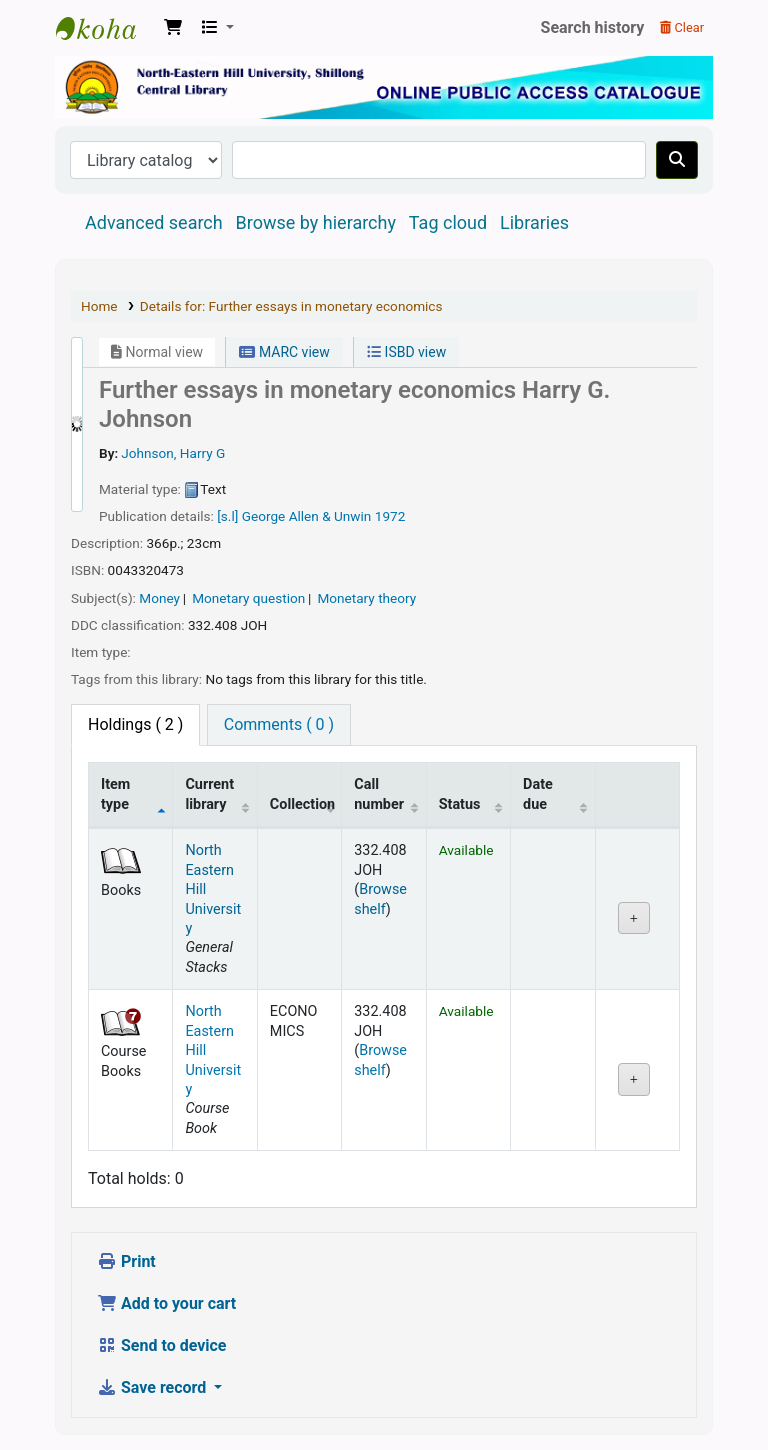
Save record (153, 1387)
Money (159, 598)
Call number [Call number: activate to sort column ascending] (379, 794)
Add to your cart (166, 1303)
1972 (390, 516)
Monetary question (248, 598)
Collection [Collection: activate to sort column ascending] (302, 804)
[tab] (279, 725)
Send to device (162, 1345)
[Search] (677, 160)
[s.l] (227, 516)
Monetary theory (366, 598)
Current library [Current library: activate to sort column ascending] (209, 794)
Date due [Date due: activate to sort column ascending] (538, 794)
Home (99, 306)
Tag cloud (448, 222)
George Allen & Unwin (308, 516)
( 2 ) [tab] (135, 724)
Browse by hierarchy (316, 222)
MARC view (284, 352)
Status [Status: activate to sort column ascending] (460, 804)
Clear (682, 27)
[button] (173, 28)
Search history (593, 27)
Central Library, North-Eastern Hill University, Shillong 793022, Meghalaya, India (106, 28)
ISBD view (406, 352)
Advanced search (154, 222)
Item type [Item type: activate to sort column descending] (115, 794)
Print (126, 1261)
